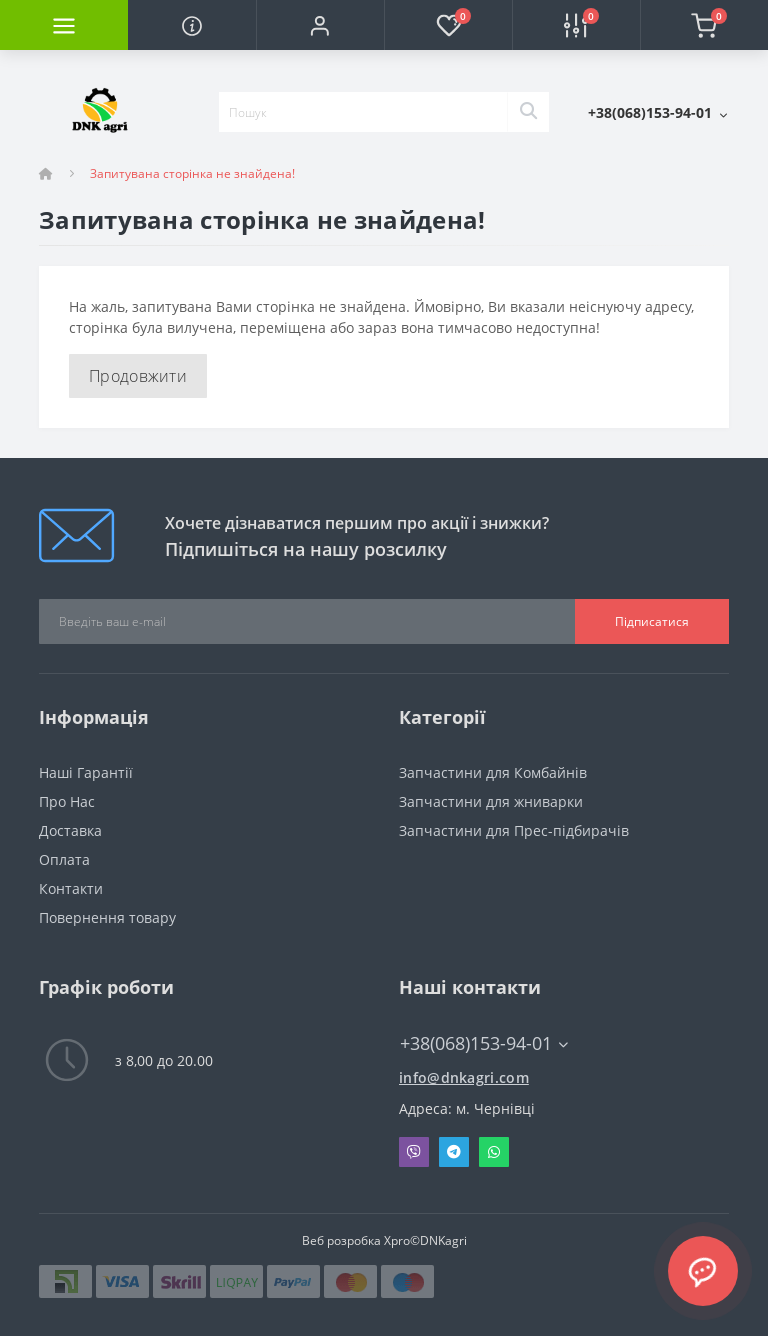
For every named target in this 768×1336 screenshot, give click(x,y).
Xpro (397, 1240)
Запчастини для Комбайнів (493, 772)
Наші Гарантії (86, 772)
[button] (320, 25)
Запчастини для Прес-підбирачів (514, 830)
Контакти (71, 888)
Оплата (64, 859)
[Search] (528, 112)
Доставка (70, 830)
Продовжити (138, 376)
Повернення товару (107, 917)
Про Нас (67, 801)
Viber (414, 1152)
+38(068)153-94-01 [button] (484, 1043)
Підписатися (652, 621)
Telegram (454, 1152)
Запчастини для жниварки (491, 801)
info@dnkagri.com (464, 1077)
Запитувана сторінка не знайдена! (192, 173)
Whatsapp (494, 1152)
